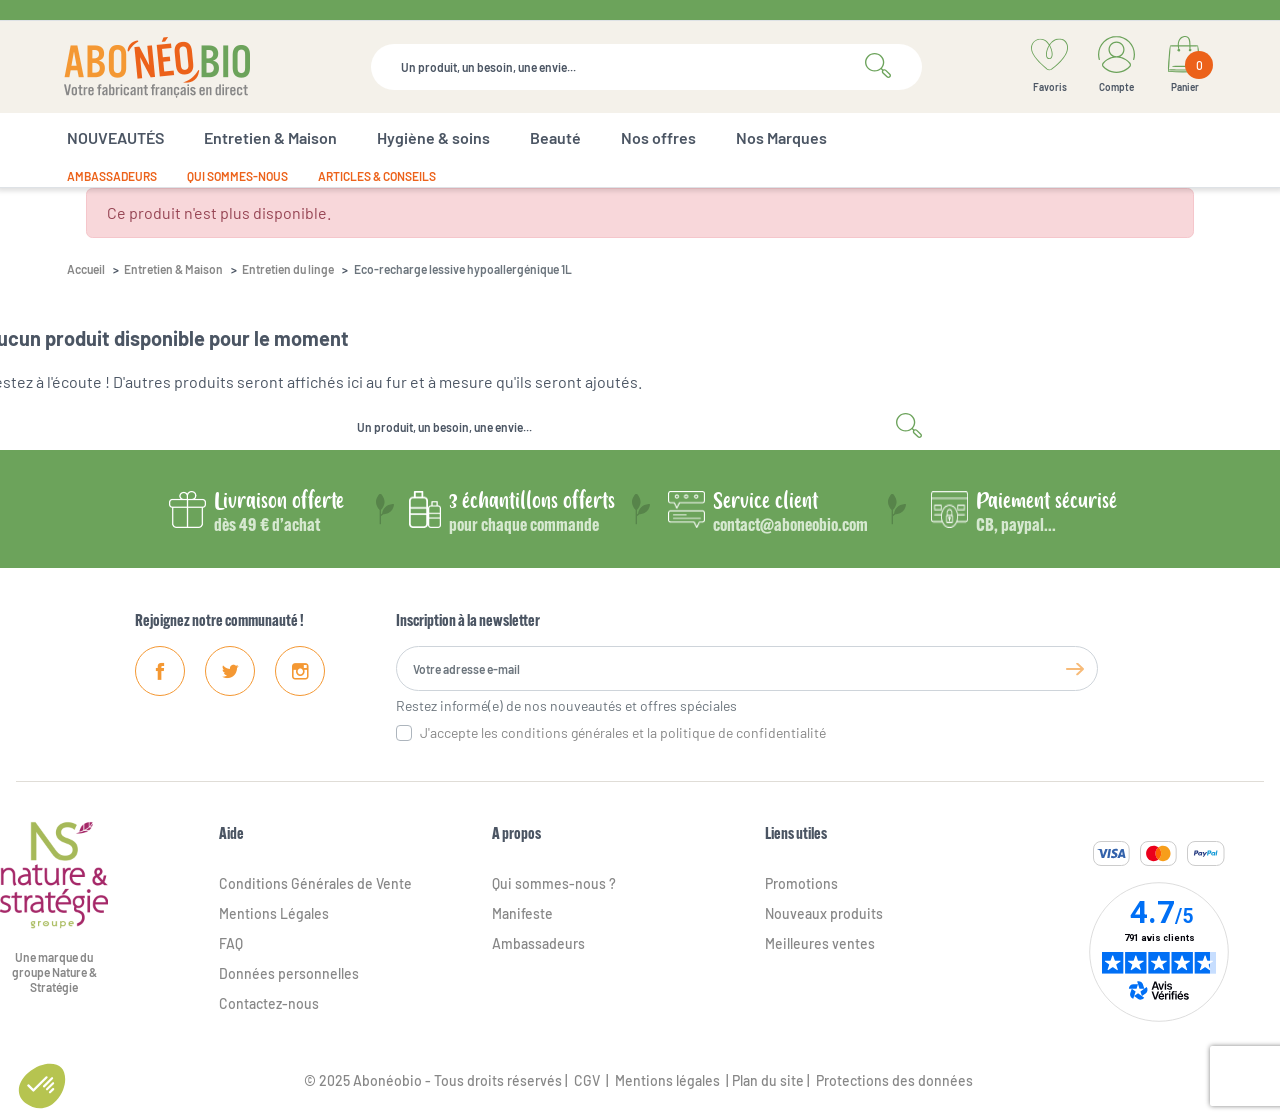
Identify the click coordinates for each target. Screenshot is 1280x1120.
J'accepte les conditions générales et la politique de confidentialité (623, 732)
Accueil (86, 269)
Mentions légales (667, 1080)
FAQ (231, 943)
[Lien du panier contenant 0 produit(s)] (1184, 67)
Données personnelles (289, 973)
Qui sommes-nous (237, 176)
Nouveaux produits (824, 913)
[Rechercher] (646, 67)
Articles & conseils (377, 176)
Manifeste (522, 913)
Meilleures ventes (820, 943)
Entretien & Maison (173, 269)
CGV (585, 1080)
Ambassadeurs (112, 176)
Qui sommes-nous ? (554, 883)
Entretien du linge (288, 269)
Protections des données (894, 1080)
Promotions (801, 883)
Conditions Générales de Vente (315, 883)
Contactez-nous (269, 1003)
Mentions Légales (274, 913)
